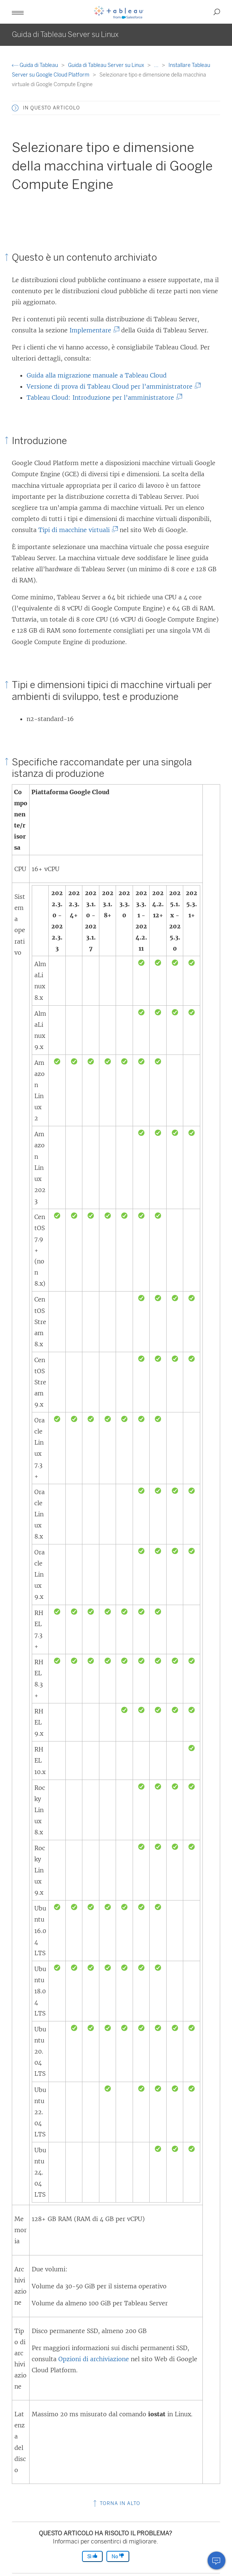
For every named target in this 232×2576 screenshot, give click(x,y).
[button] (18, 12)
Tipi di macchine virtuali (76, 530)
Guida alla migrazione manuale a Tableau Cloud (97, 375)
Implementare (93, 330)
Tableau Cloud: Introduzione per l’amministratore (103, 397)
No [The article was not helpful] (118, 2556)
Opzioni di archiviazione (93, 2359)
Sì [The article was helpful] (92, 2556)
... (157, 65)
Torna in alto (116, 2503)
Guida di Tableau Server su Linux (106, 65)
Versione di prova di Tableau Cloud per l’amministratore (112, 386)
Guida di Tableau (35, 65)
